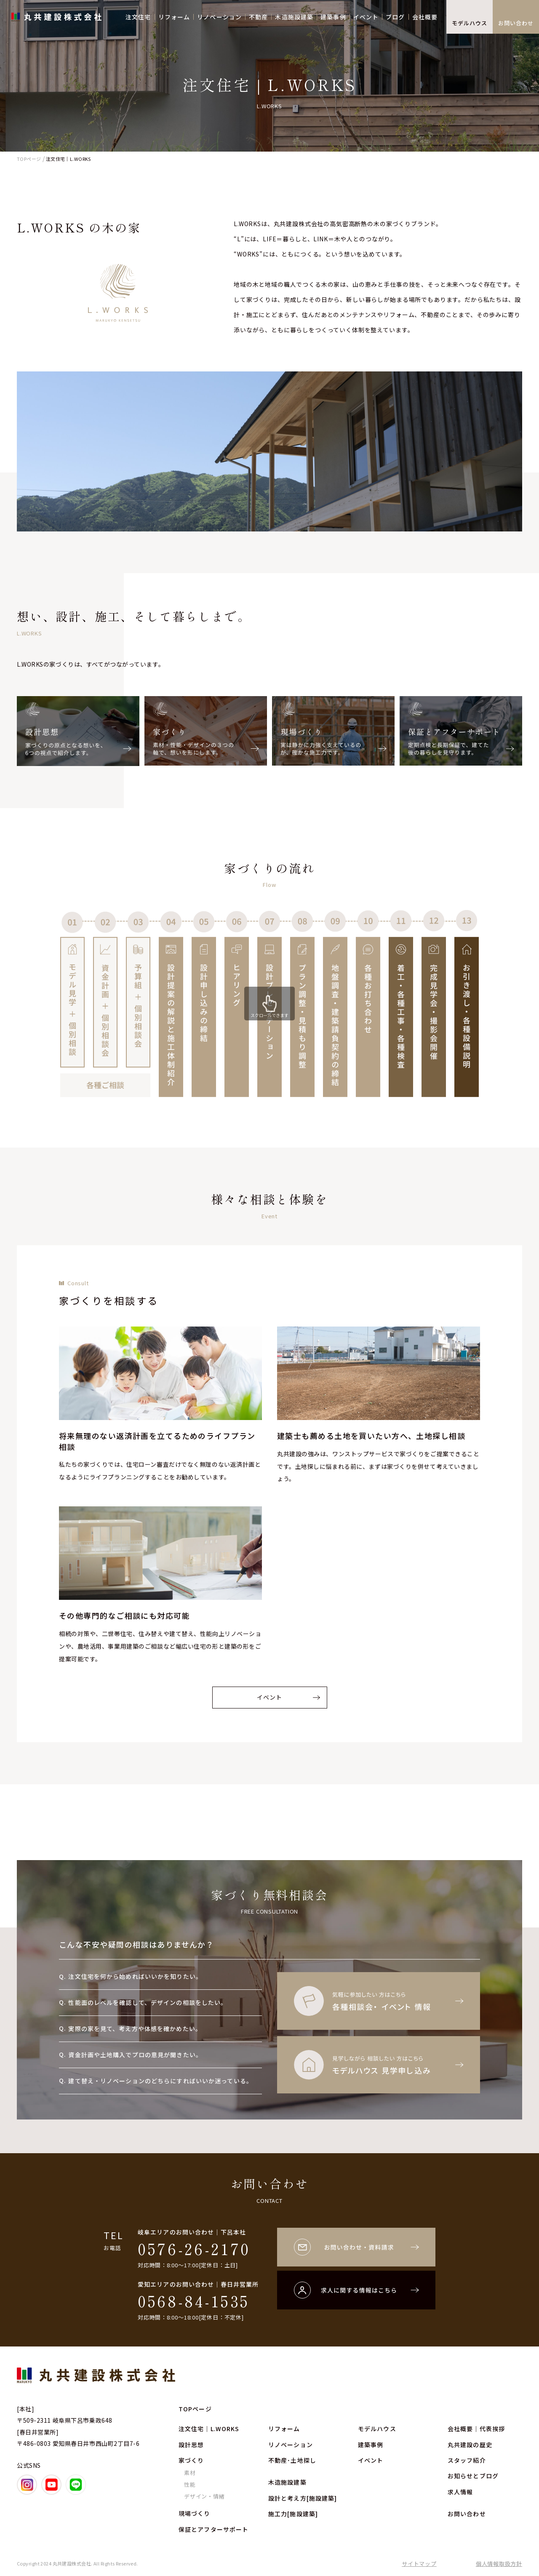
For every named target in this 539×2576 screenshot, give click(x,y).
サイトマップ (419, 2564)
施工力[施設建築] (293, 2513)
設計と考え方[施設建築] (302, 2498)
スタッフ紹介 (467, 2460)
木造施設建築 (294, 17)
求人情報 (460, 2492)
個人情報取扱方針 (499, 2564)
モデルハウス (469, 23)
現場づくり (195, 2513)
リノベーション (219, 17)
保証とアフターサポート (213, 2529)
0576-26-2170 (194, 2248)
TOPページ (195, 2409)
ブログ (395, 17)
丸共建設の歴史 (470, 2444)
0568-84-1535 (194, 2301)
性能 (190, 2484)
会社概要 (425, 17)
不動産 (258, 17)
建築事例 (333, 17)
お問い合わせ (516, 23)
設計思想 (191, 2444)
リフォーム (174, 17)
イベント (366, 17)
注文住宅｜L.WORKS (209, 2428)
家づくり (191, 2460)
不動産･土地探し (292, 2460)
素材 (190, 2473)
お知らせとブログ (473, 2476)
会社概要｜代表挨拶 (476, 2428)
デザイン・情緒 (204, 2496)
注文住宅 (138, 17)
